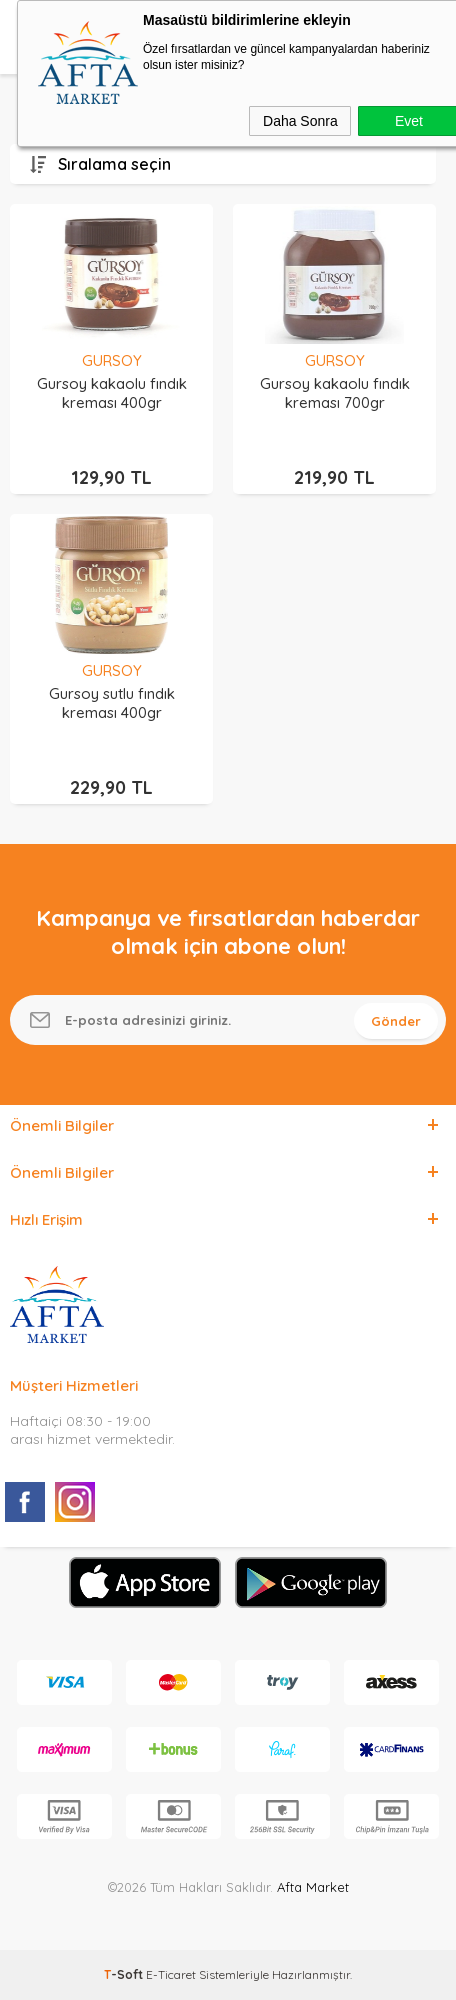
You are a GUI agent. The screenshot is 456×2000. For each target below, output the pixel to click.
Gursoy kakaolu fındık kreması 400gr (112, 393)
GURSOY (112, 360)
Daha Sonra (300, 121)
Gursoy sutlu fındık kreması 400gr (112, 703)
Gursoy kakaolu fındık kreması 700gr (335, 393)
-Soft (125, 1974)
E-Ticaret (171, 1974)
